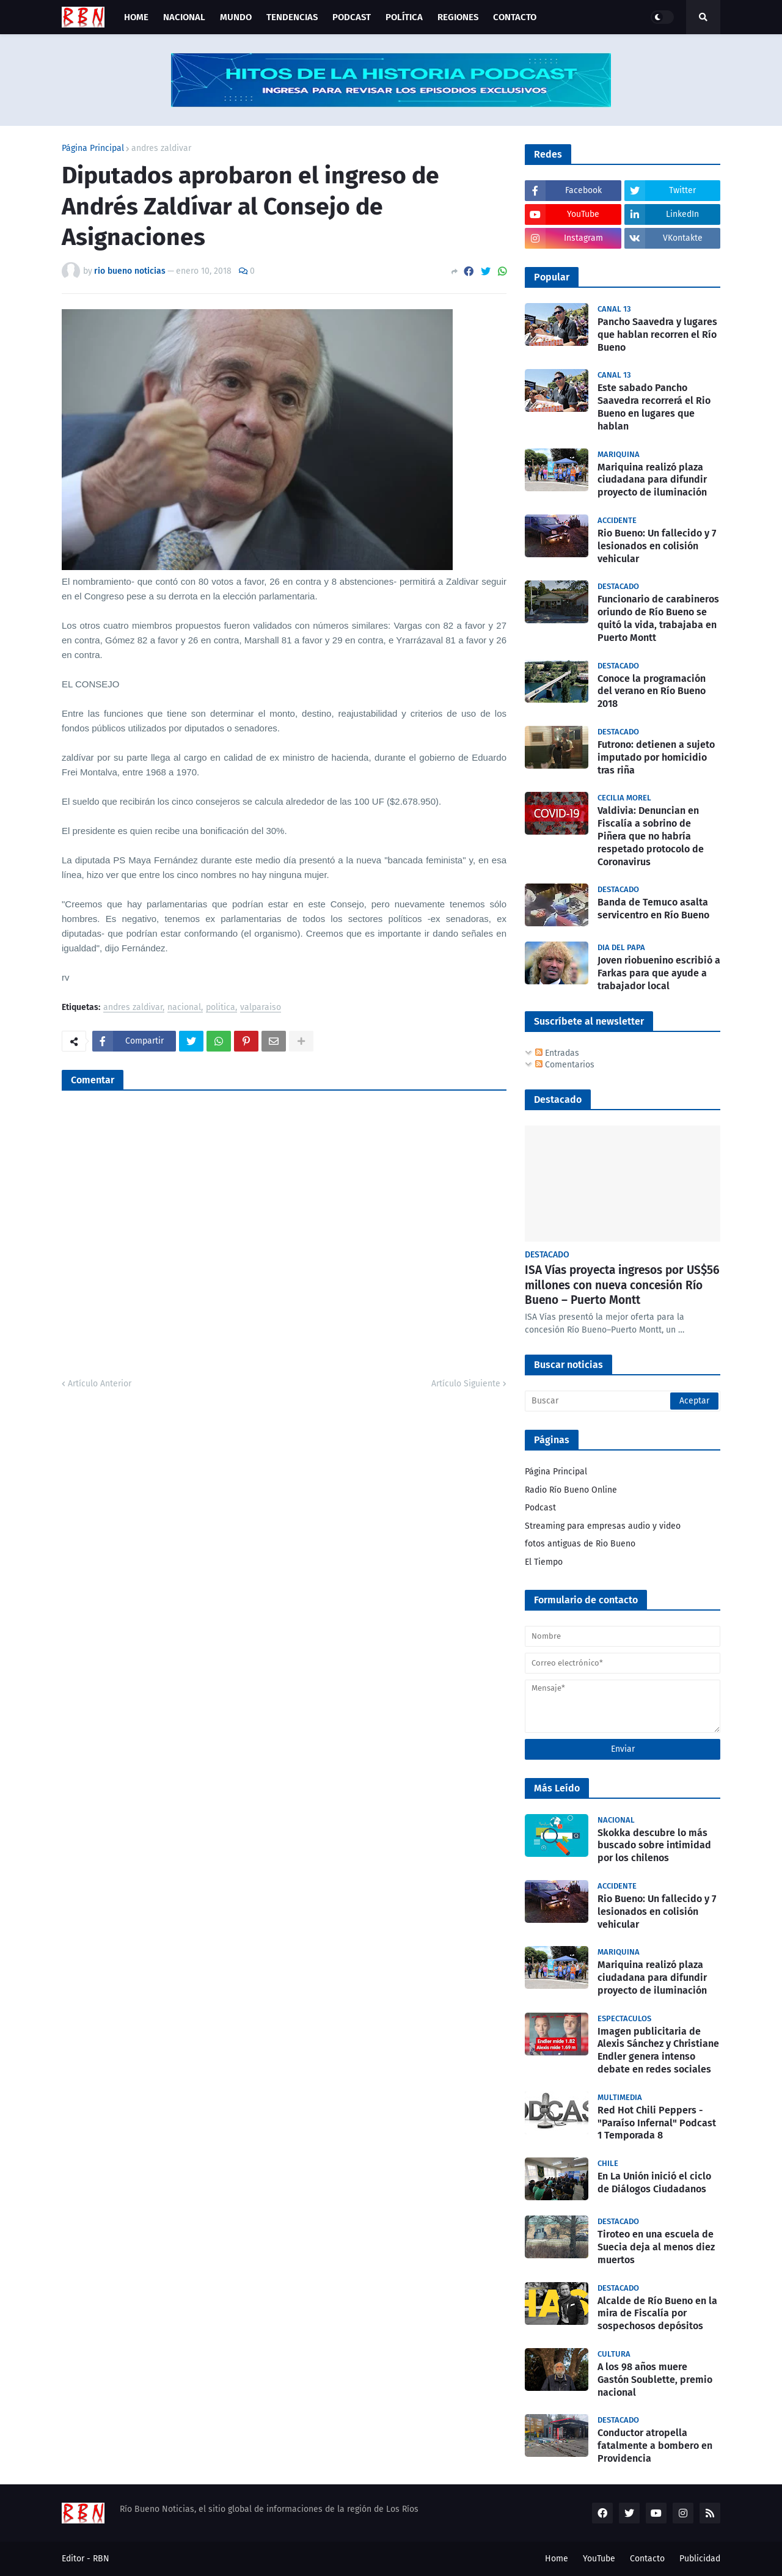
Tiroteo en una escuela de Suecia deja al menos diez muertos (656, 2247)
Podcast (540, 1507)
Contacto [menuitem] (514, 17)
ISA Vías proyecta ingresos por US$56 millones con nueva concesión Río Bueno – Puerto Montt (622, 1285)
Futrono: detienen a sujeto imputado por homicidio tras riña (656, 757)
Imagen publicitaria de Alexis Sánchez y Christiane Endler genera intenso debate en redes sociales (658, 2050)
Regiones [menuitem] (457, 17)
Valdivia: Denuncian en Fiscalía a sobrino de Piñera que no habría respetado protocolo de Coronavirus (650, 836)
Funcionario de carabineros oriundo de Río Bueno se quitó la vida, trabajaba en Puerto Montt (658, 618)
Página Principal (93, 148)
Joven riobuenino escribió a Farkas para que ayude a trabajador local (658, 973)
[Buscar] (622, 1401)
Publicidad (699, 2558)
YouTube (599, 2558)
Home (556, 2558)
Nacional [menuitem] (184, 17)
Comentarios (564, 1064)
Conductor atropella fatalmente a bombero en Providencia (654, 2445)
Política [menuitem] (404, 17)
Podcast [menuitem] (351, 17)
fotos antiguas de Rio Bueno (580, 1544)
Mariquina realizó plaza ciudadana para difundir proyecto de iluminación (652, 480)
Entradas (557, 1053)
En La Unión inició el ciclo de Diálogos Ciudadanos (654, 2182)
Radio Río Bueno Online (571, 1490)
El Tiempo (544, 1562)
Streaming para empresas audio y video (603, 1526)
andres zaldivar (161, 148)
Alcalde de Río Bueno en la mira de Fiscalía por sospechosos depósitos (657, 2313)
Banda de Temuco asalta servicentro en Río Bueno (653, 908)
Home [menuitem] (136, 17)
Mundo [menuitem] (236, 17)
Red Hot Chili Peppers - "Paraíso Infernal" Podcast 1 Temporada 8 (656, 2123)
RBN (101, 2558)
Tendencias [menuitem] (292, 17)
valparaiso (260, 1007)
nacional (184, 1007)
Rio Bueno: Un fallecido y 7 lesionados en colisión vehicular (656, 546)
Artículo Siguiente (465, 1383)
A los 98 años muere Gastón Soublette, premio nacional (654, 2379)
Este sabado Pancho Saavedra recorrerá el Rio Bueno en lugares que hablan (654, 406)
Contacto (647, 2558)
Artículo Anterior (99, 1383)
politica (220, 1007)
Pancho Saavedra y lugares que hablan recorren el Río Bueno (657, 334)
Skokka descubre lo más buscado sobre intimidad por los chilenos (654, 1845)
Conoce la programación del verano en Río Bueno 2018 (651, 691)
